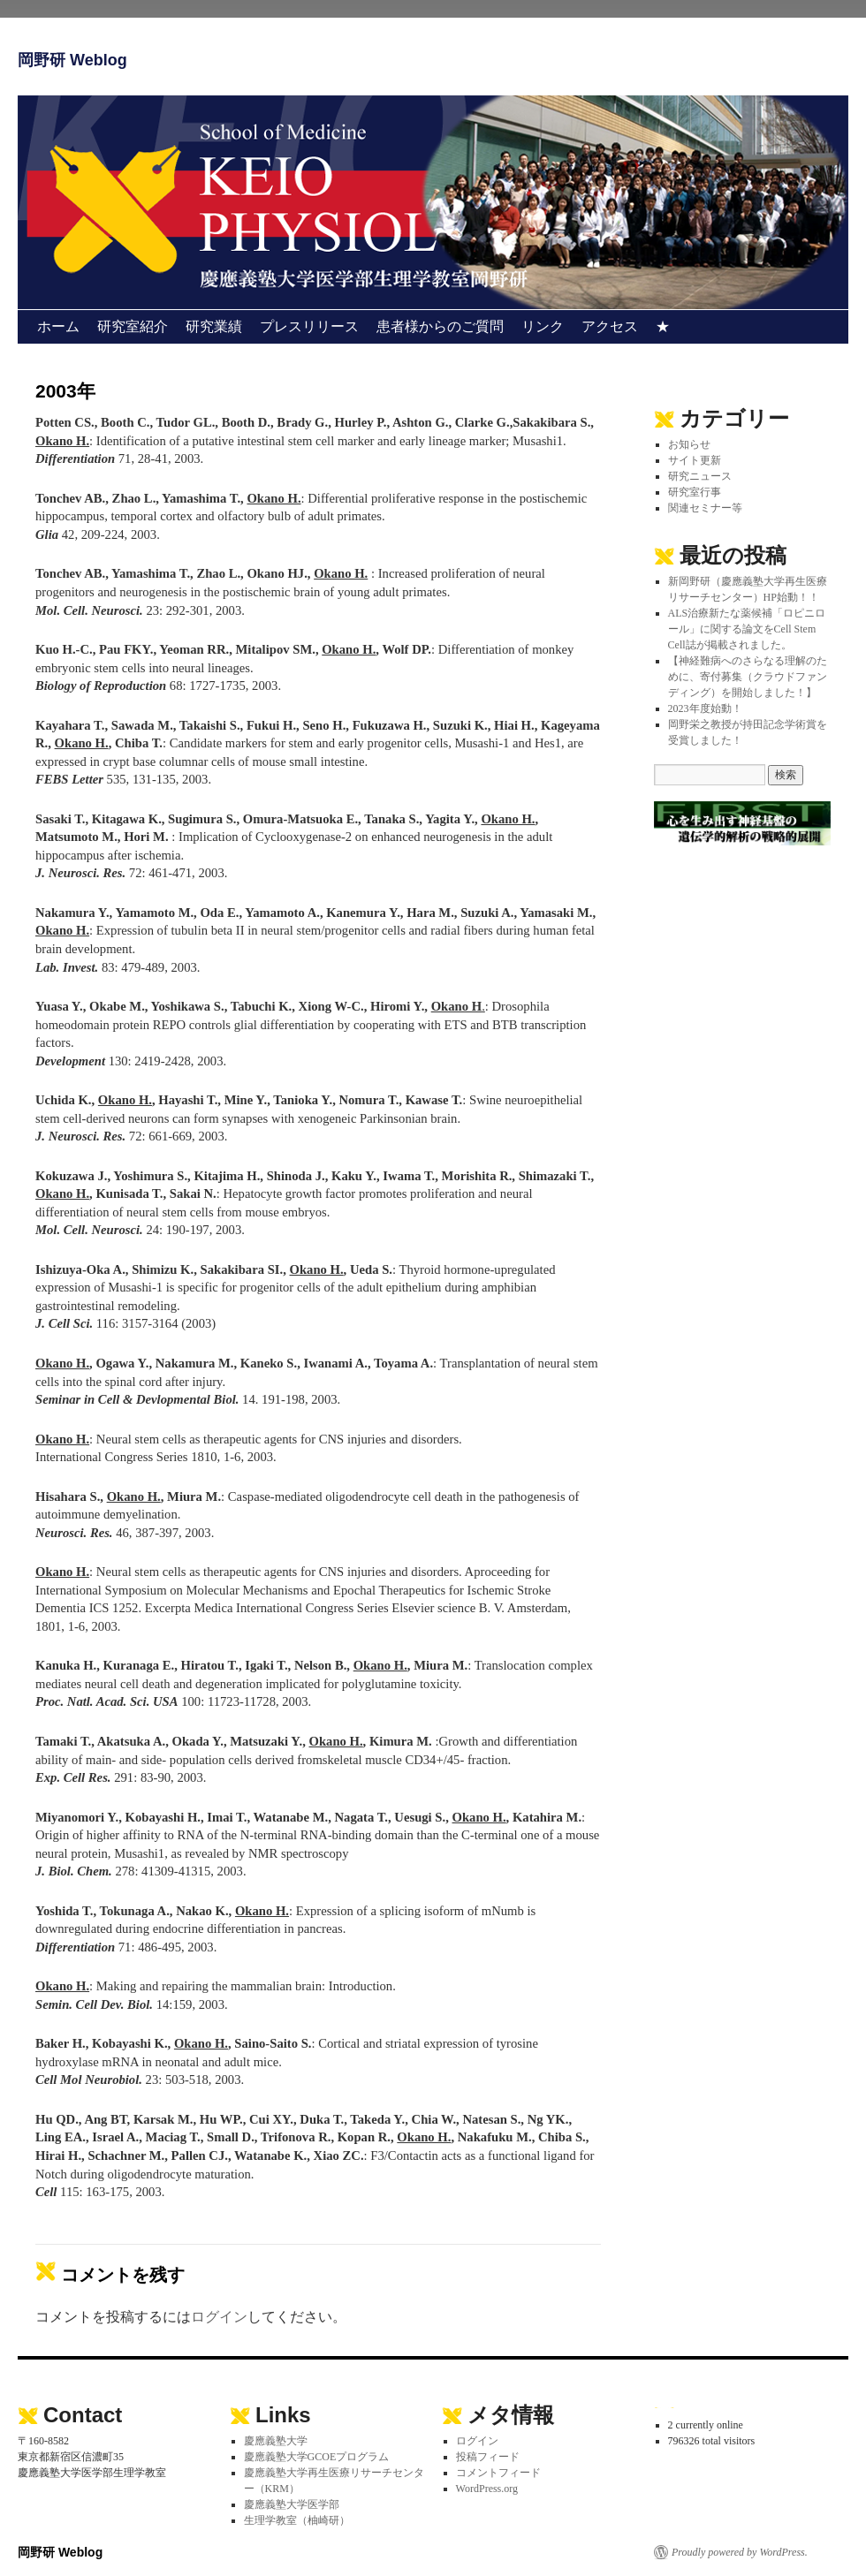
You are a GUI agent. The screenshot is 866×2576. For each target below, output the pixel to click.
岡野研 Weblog (72, 60)
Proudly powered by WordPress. (740, 2552)
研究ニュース (700, 476)
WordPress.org (487, 2488)
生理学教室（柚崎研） (297, 2520)
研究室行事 (694, 492)
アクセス (609, 326)
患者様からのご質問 (440, 326)
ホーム (58, 326)
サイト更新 (694, 460)
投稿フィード (488, 2457)
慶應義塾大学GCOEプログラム (317, 2457)
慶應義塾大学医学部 (291, 2504)
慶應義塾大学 (276, 2441)
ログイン (219, 2316)
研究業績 (214, 326)
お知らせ (689, 444)
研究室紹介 (132, 326)
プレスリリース (309, 326)
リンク (542, 326)
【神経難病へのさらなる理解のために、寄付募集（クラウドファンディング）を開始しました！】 (747, 677)
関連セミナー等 (705, 508)
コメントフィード (498, 2472)
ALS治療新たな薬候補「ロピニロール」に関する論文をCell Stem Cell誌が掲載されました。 (747, 629)
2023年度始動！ (705, 708)
